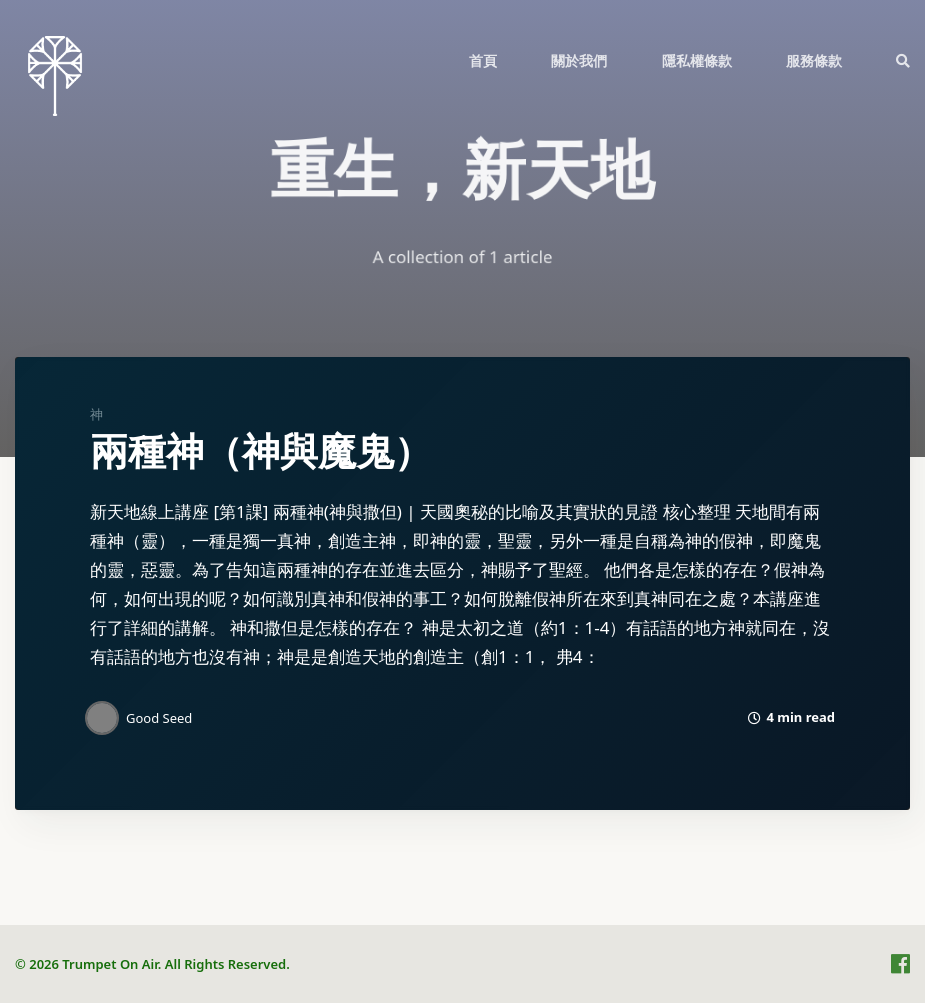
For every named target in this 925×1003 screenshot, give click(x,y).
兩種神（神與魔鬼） (261, 451)
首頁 (483, 60)
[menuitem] (483, 60)
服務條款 (814, 60)
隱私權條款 (697, 60)
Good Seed (159, 718)
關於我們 (579, 60)
